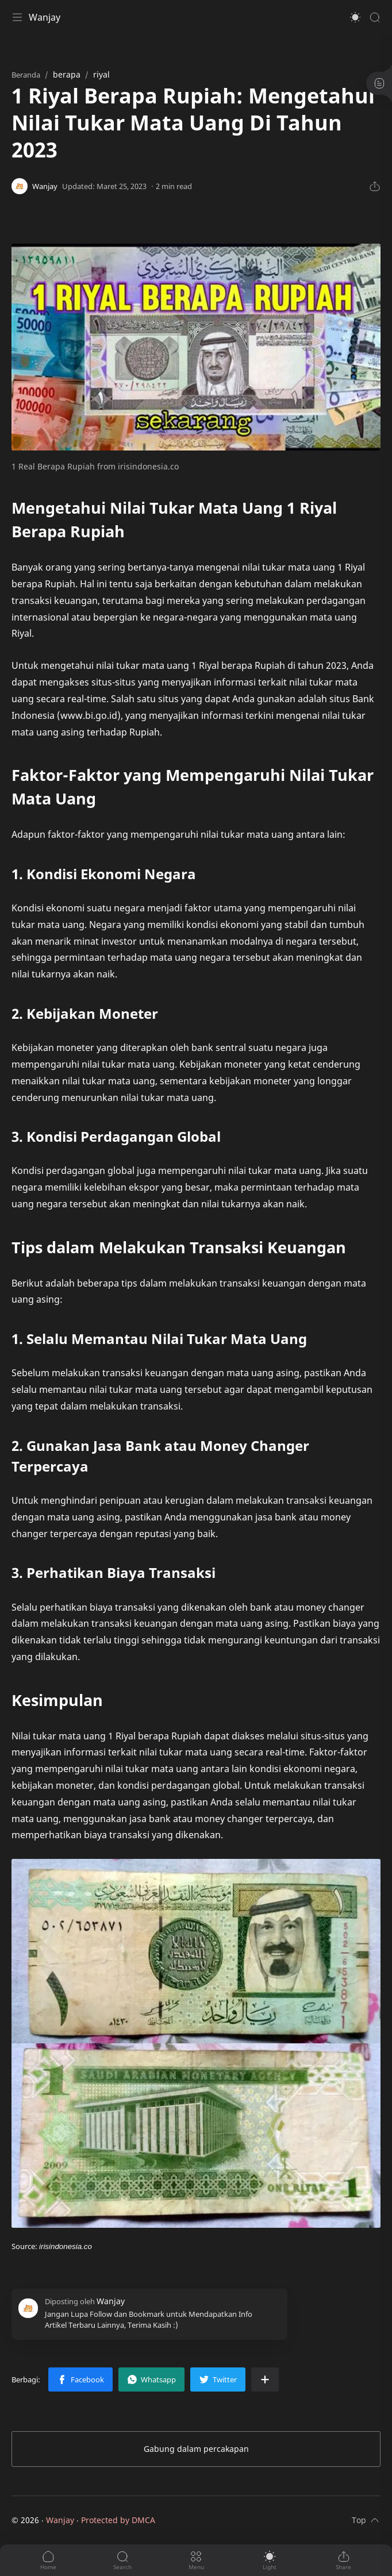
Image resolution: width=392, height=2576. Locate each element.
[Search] (374, 17)
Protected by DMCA (118, 2520)
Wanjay (44, 17)
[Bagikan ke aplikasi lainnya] (265, 2379)
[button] (355, 17)
